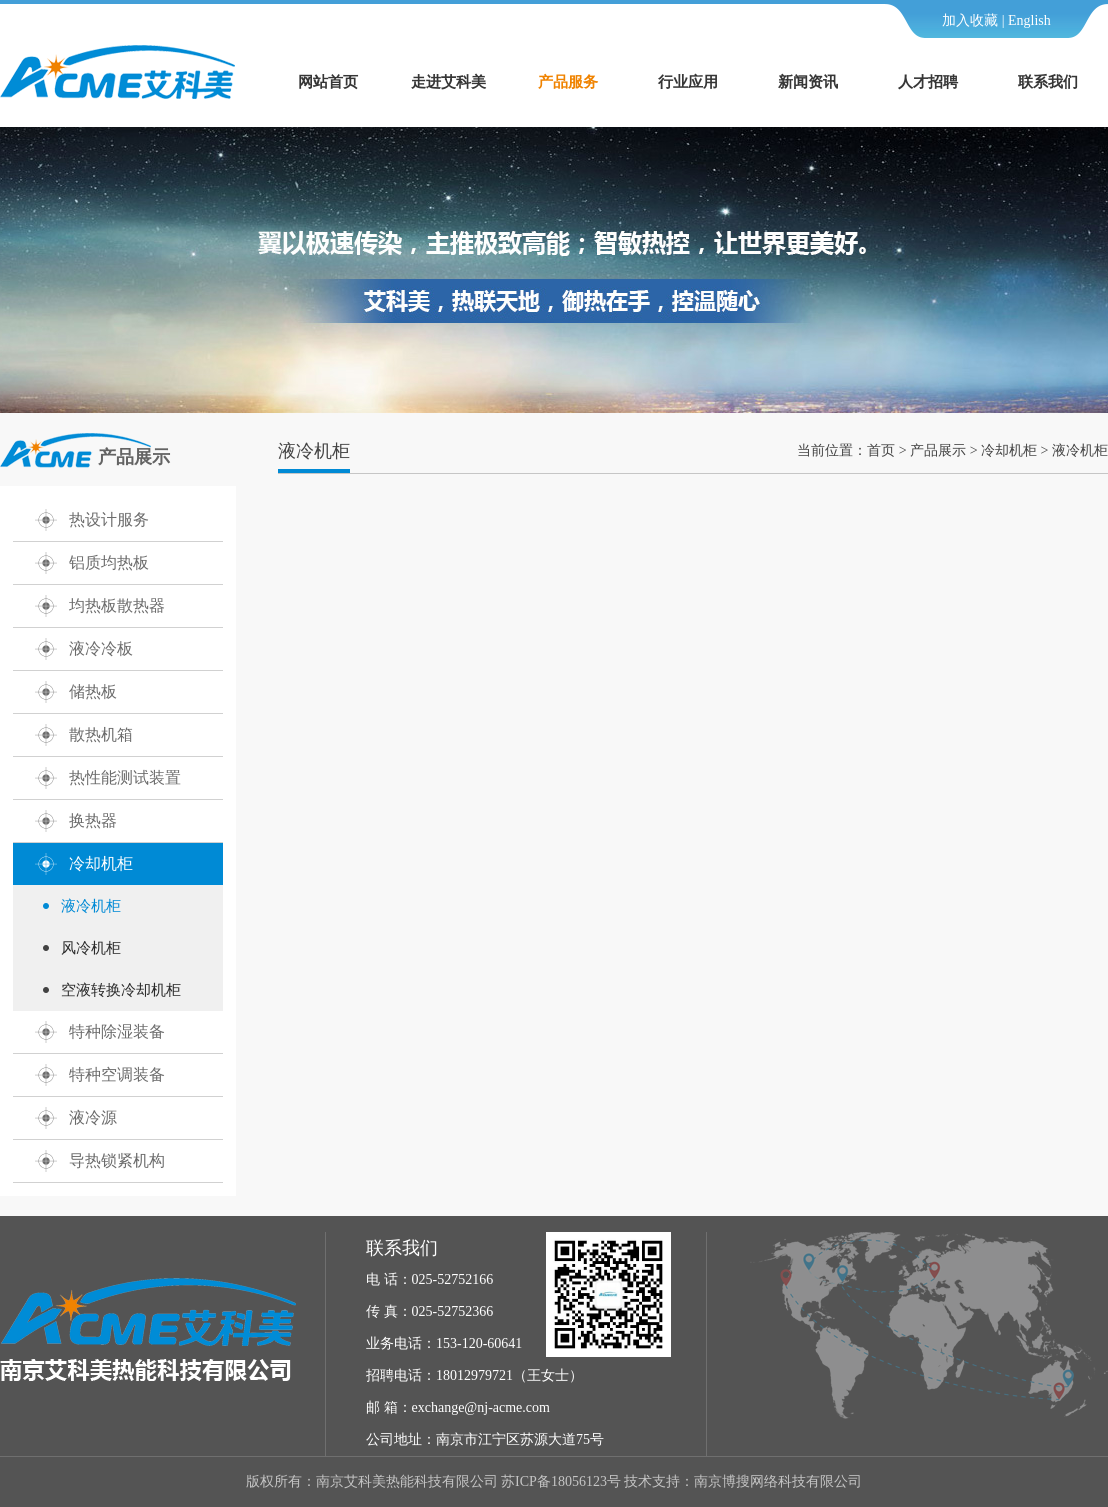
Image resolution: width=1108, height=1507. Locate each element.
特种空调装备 (117, 1074)
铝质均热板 (109, 562)
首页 (881, 450)
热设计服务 (109, 519)
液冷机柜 (91, 906)
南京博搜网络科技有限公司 (778, 1481)
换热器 (93, 820)
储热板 (93, 691)
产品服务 (568, 82)
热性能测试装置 (125, 777)
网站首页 (328, 82)
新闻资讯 (808, 82)
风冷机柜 (91, 948)
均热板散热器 (117, 605)
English (1029, 20)
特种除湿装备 (117, 1031)
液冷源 (93, 1117)
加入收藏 (970, 20)
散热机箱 (101, 734)
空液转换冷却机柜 (121, 990)
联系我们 (1048, 82)
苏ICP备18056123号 (561, 1481)
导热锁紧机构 (117, 1160)
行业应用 (688, 82)
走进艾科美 (448, 82)
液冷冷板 (101, 648)
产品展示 (938, 450)
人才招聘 (928, 82)
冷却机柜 (101, 863)
